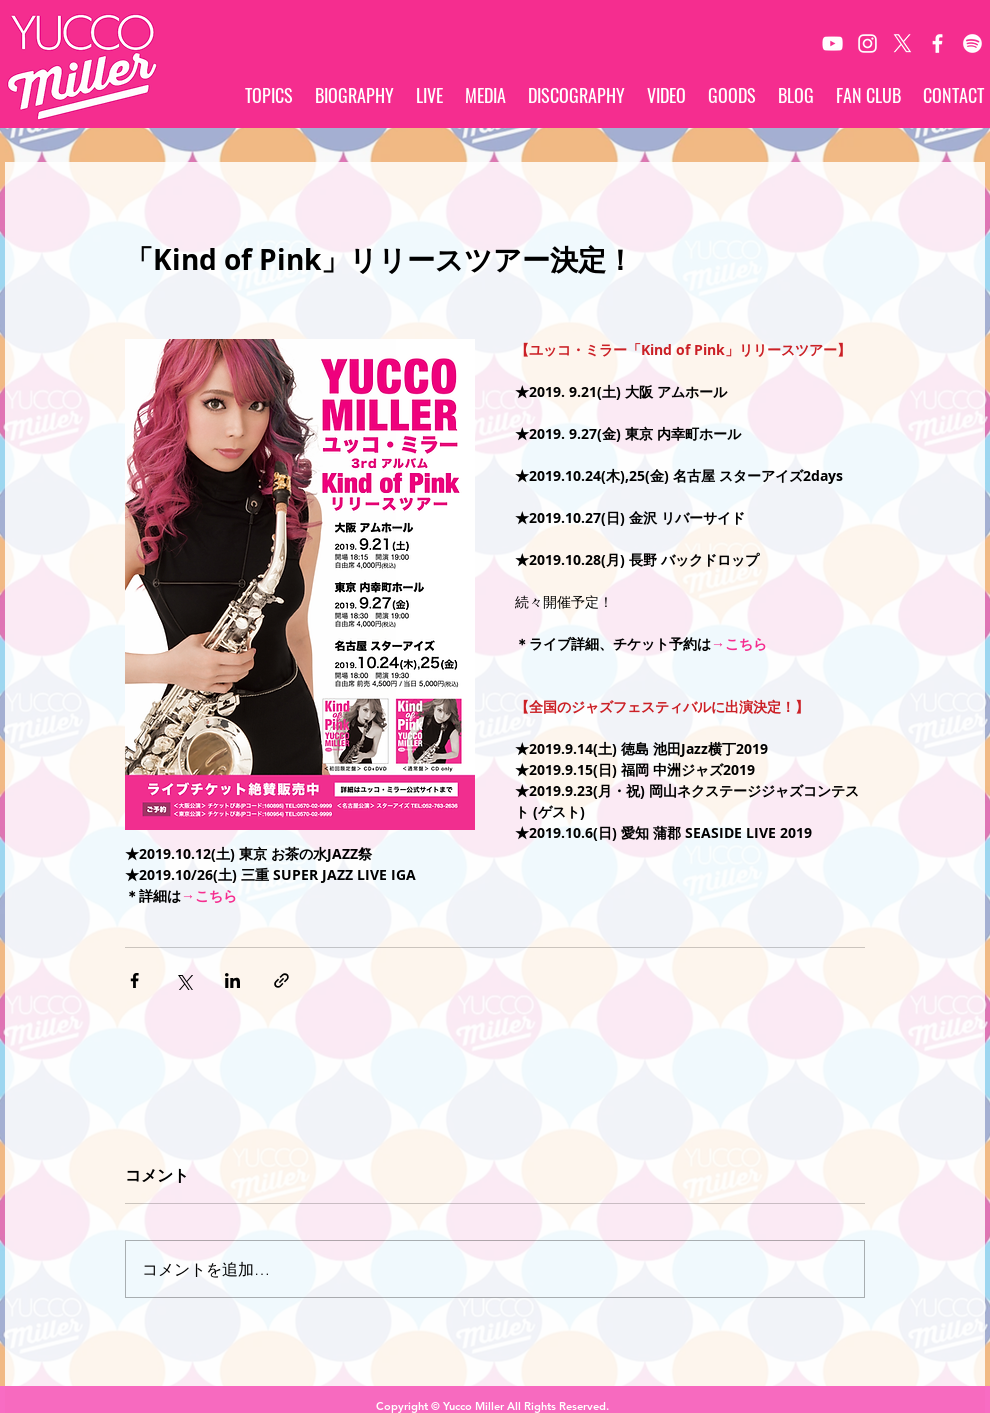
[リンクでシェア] (281, 980)
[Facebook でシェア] (134, 980)
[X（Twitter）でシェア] (183, 980)
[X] (902, 43)
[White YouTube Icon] (832, 43)
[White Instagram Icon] (867, 43)
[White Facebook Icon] (937, 43)
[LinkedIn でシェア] (232, 980)
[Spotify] (972, 43)
